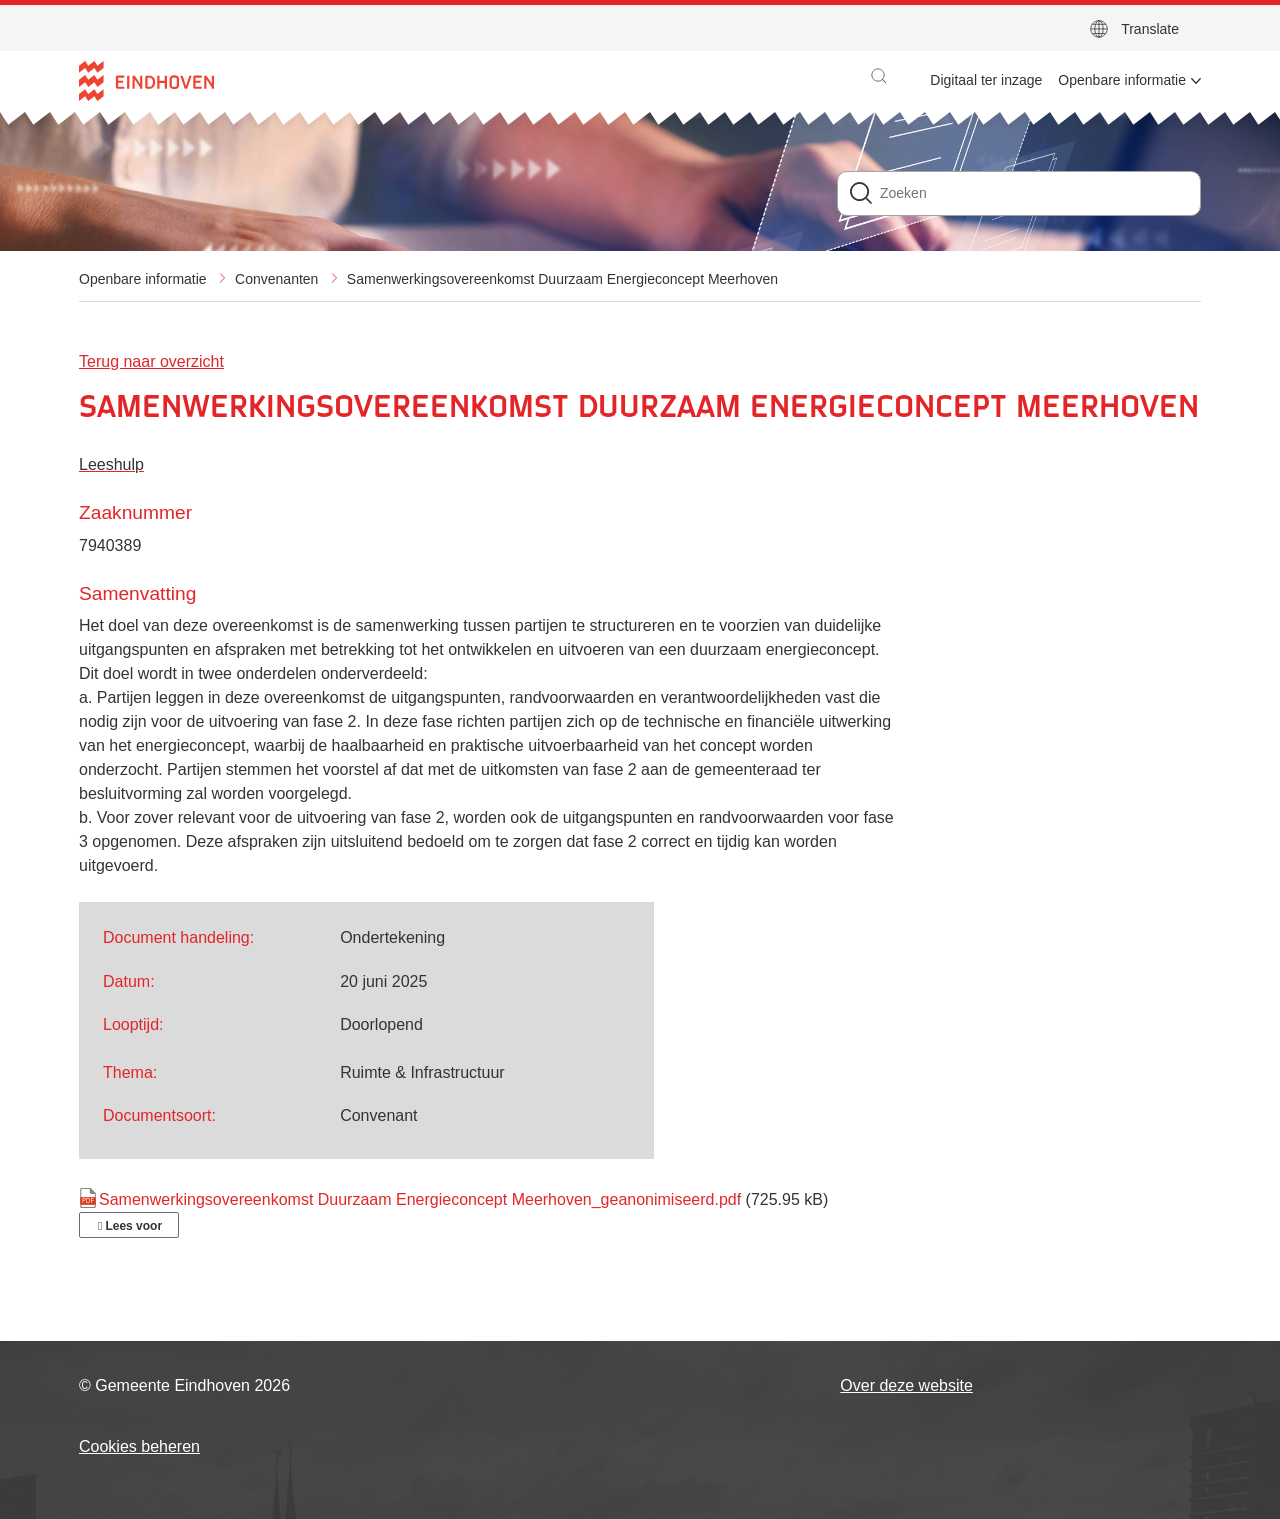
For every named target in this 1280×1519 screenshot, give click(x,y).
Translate (1150, 29)
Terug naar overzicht (151, 361)
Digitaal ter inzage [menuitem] (986, 80)
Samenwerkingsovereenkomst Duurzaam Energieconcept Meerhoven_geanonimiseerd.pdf (420, 1199)
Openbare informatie (143, 279)
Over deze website (906, 1385)
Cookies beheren (139, 1446)
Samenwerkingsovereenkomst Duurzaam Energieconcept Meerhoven (562, 279)
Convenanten (276, 279)
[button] (879, 76)
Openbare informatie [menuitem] (1122, 80)
